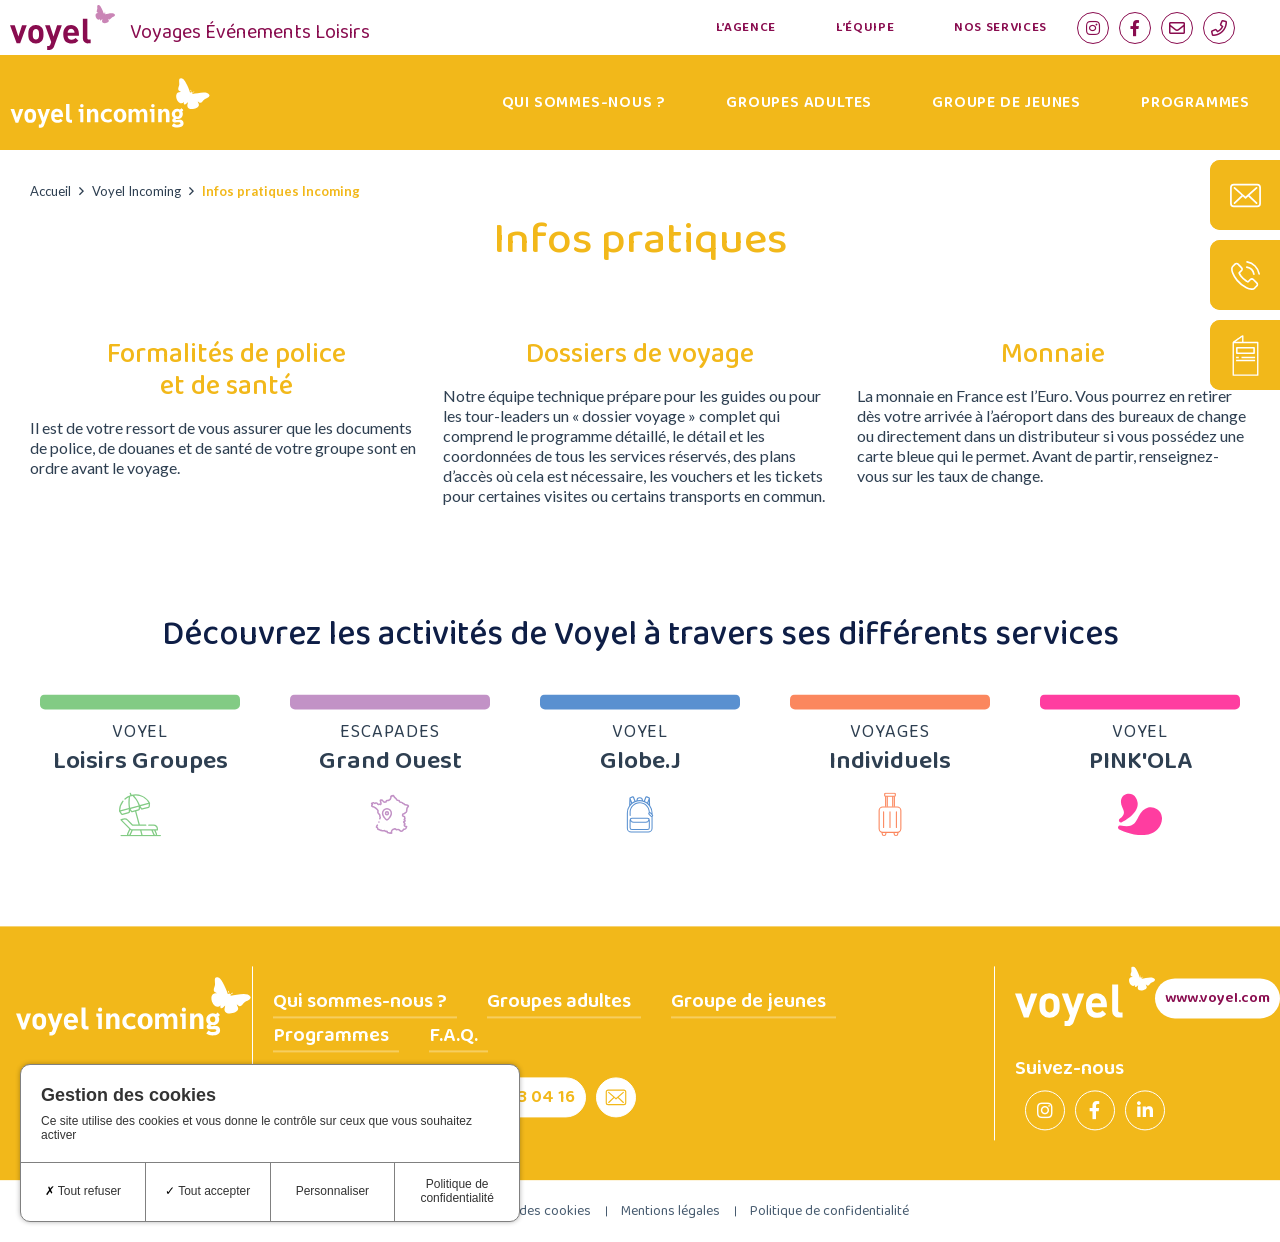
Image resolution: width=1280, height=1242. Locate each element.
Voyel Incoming (136, 191)
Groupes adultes (799, 102)
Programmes (1195, 102)
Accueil (50, 191)
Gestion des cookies (530, 1211)
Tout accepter (207, 1191)
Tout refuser (83, 1191)
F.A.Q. (453, 1035)
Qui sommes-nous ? (584, 102)
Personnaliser (332, 1191)
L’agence (746, 27)
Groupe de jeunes (1006, 102)
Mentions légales (670, 1211)
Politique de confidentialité (829, 1211)
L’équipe (865, 27)
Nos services (1000, 27)
